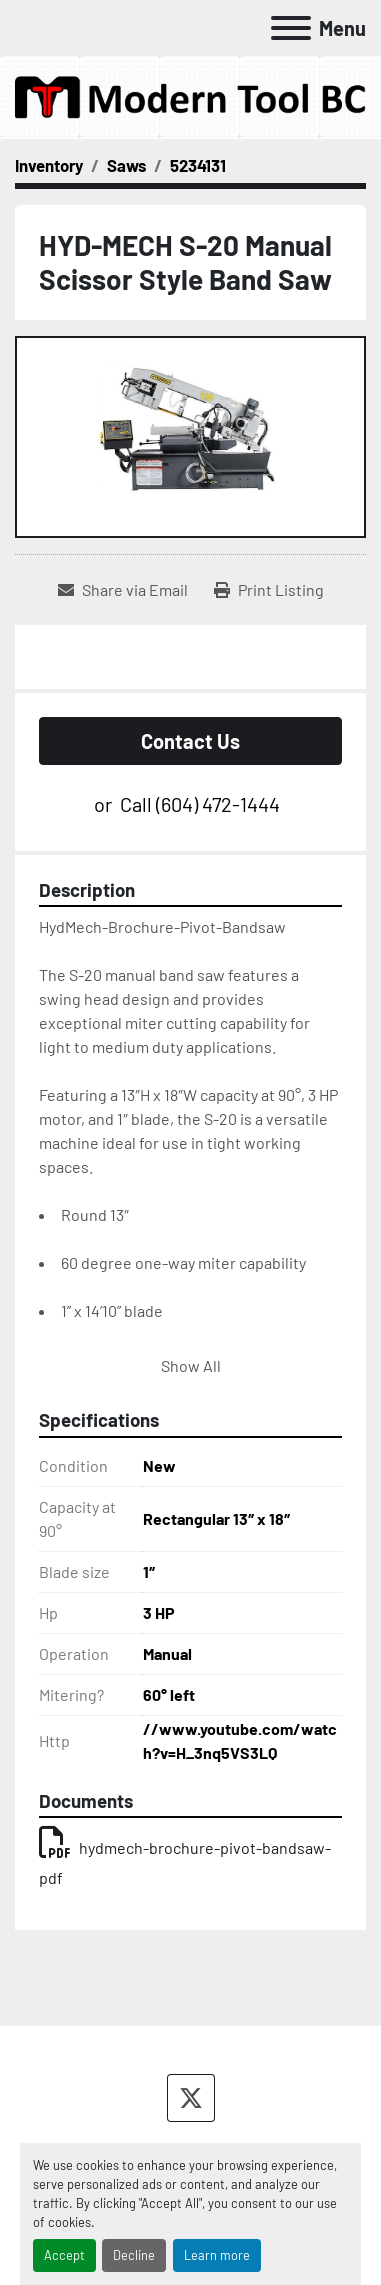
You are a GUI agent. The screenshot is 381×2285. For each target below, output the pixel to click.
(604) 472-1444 (218, 804)
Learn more (217, 2255)
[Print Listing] (269, 590)
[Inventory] (49, 165)
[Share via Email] (123, 590)
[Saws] (126, 165)
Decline (134, 2255)
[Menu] (291, 28)
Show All (191, 1365)
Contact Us (190, 741)
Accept (64, 2255)
